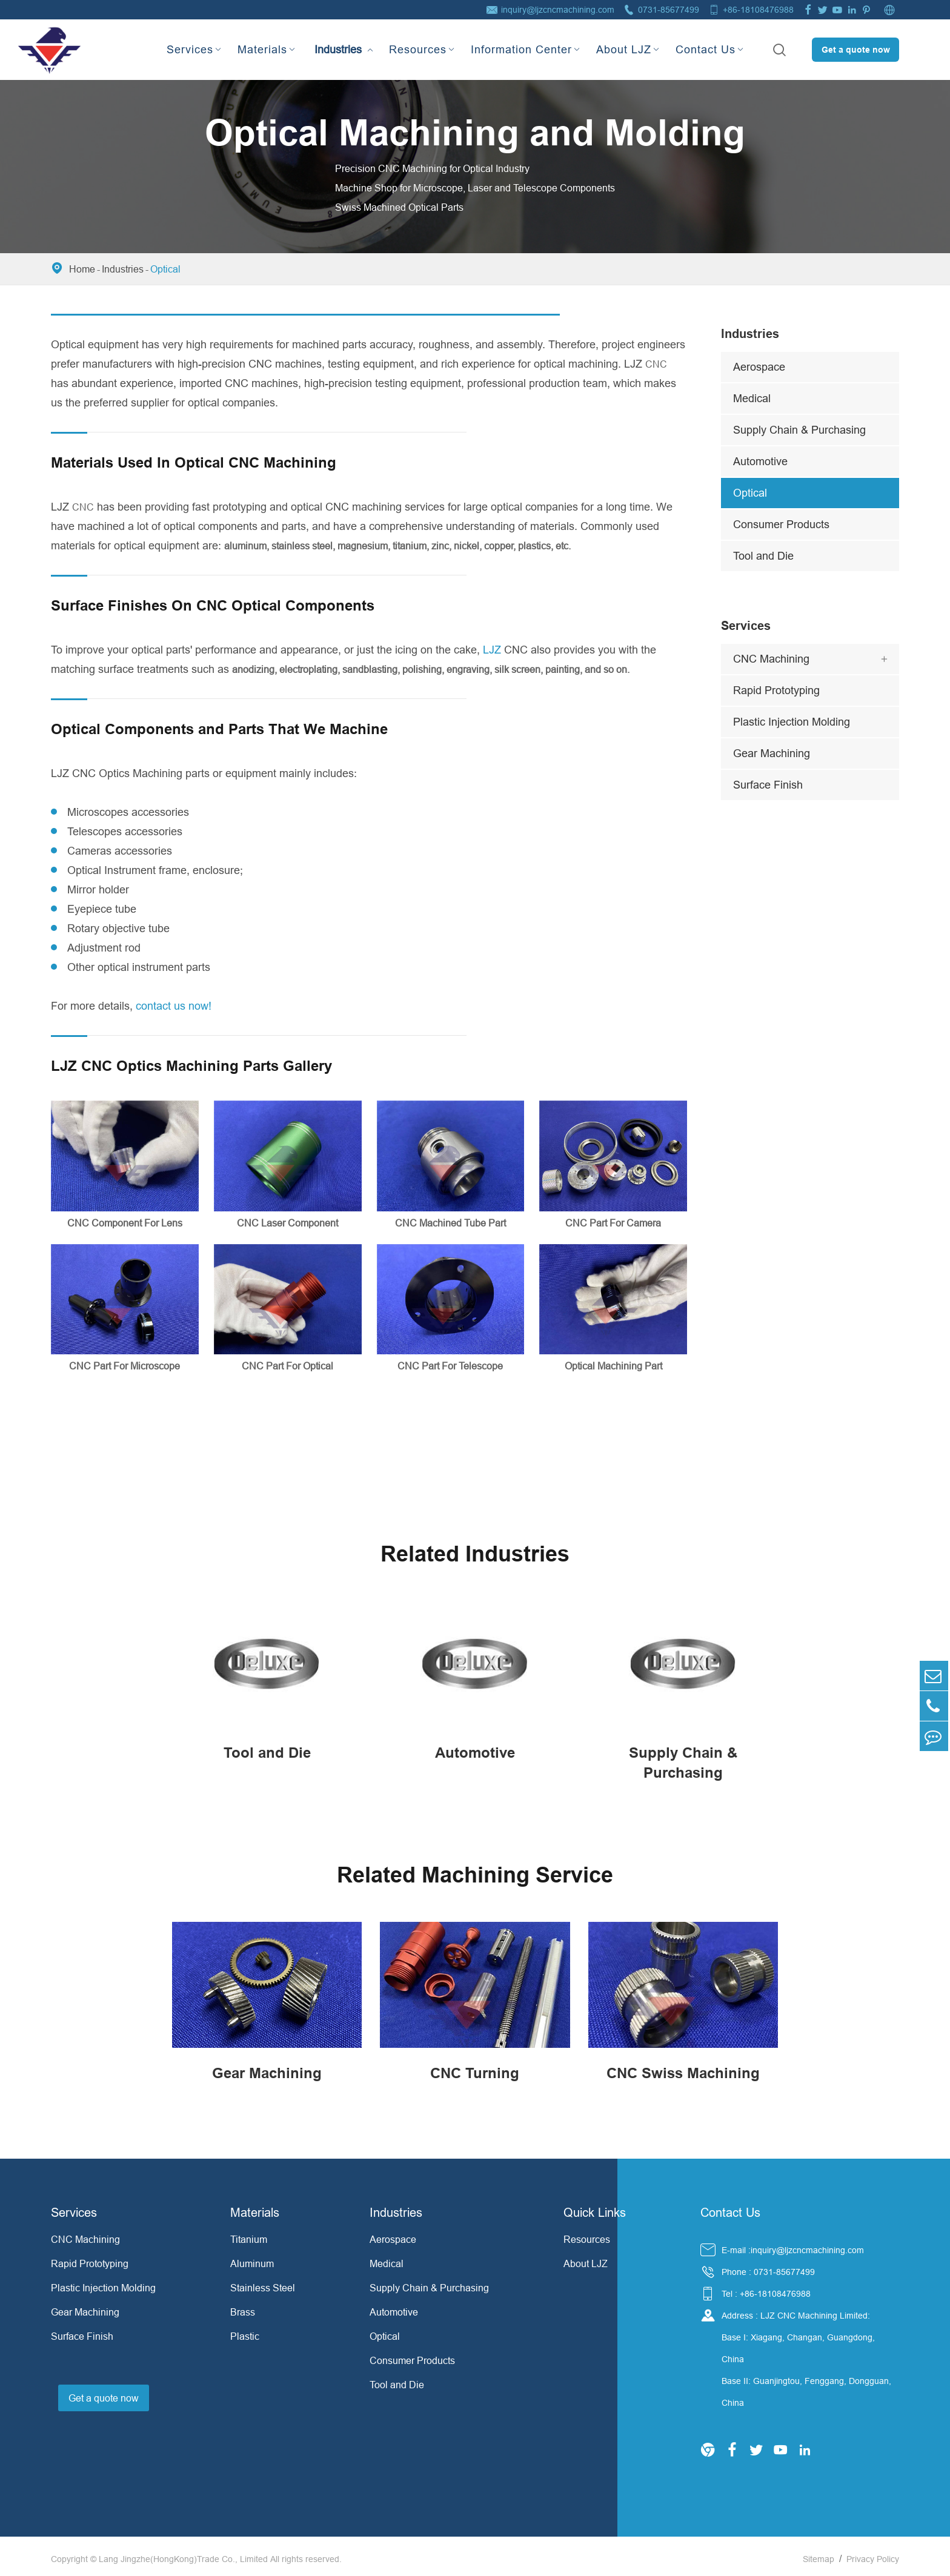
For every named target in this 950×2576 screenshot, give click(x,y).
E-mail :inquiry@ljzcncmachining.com (793, 2245)
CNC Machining (771, 658)
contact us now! (173, 1005)
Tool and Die (763, 555)
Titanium (248, 2234)
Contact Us (706, 49)
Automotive (760, 461)
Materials (262, 49)
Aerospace (759, 366)
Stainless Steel (262, 2282)
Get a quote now (856, 50)
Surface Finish (768, 784)
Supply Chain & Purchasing (799, 429)
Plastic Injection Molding (791, 721)
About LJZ (623, 49)
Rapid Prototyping (776, 690)
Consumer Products (781, 524)
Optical (165, 268)
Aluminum (252, 2258)
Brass (242, 2307)
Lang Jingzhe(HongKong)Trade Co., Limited (183, 2553)
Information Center (521, 49)
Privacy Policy (872, 2553)
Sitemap (818, 2553)
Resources (418, 49)
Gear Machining (771, 753)
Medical (752, 398)
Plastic (244, 2331)
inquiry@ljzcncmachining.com (557, 10)
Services (190, 49)
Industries (338, 39)
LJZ (492, 649)
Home (82, 268)
